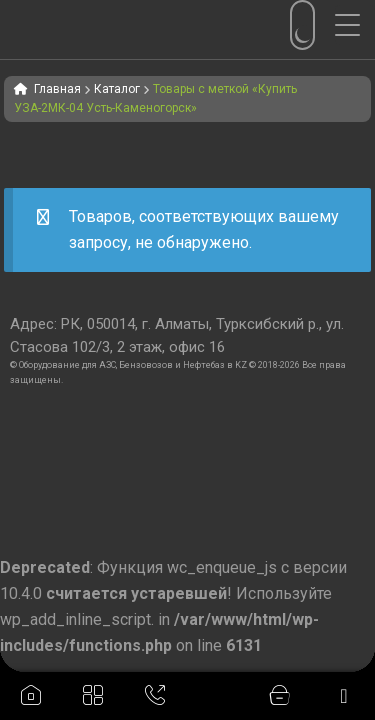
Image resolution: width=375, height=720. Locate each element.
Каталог (117, 89)
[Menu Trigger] (355, 25)
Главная (57, 89)
